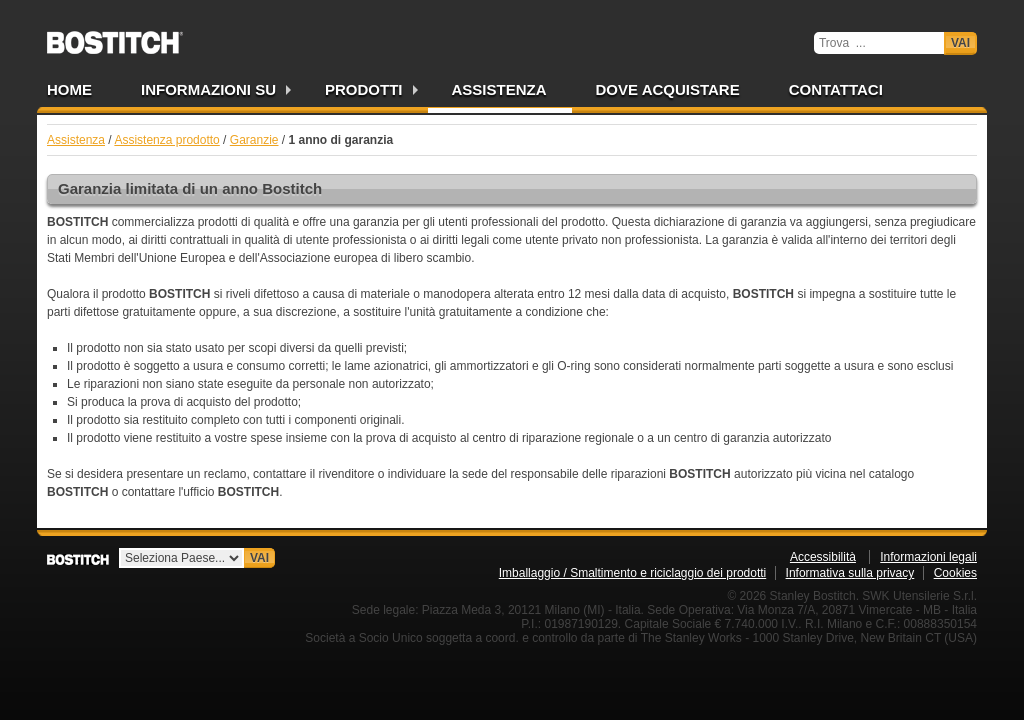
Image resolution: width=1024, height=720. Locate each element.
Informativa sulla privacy (850, 573)
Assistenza (499, 89)
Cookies (955, 573)
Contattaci (836, 89)
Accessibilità (823, 557)
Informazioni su (208, 89)
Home (69, 89)
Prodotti (364, 89)
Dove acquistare (668, 89)
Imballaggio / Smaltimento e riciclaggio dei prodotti (632, 573)
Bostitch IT (115, 36)
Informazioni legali (928, 557)
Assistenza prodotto (166, 140)
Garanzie (254, 140)
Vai (960, 43)
